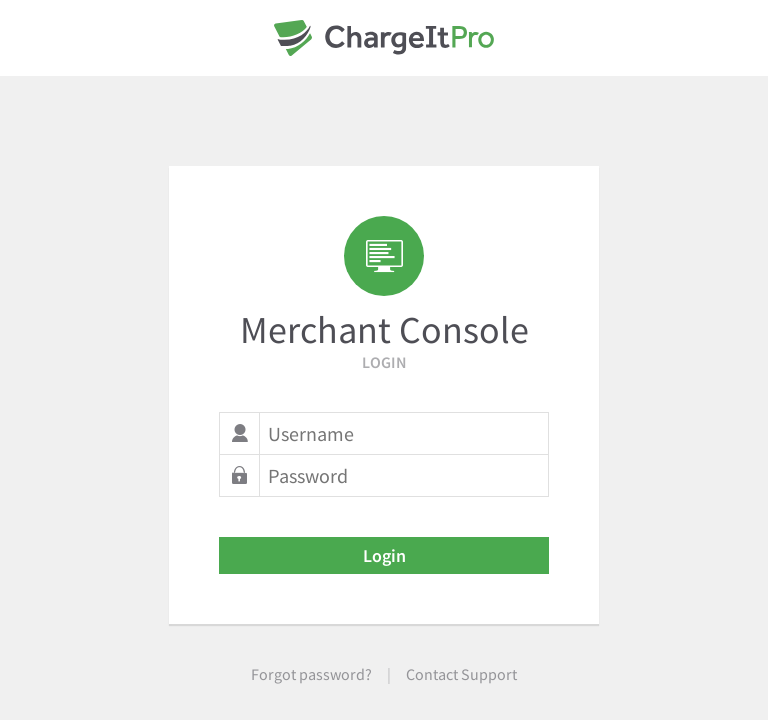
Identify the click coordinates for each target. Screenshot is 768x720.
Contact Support (461, 674)
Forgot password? (311, 674)
